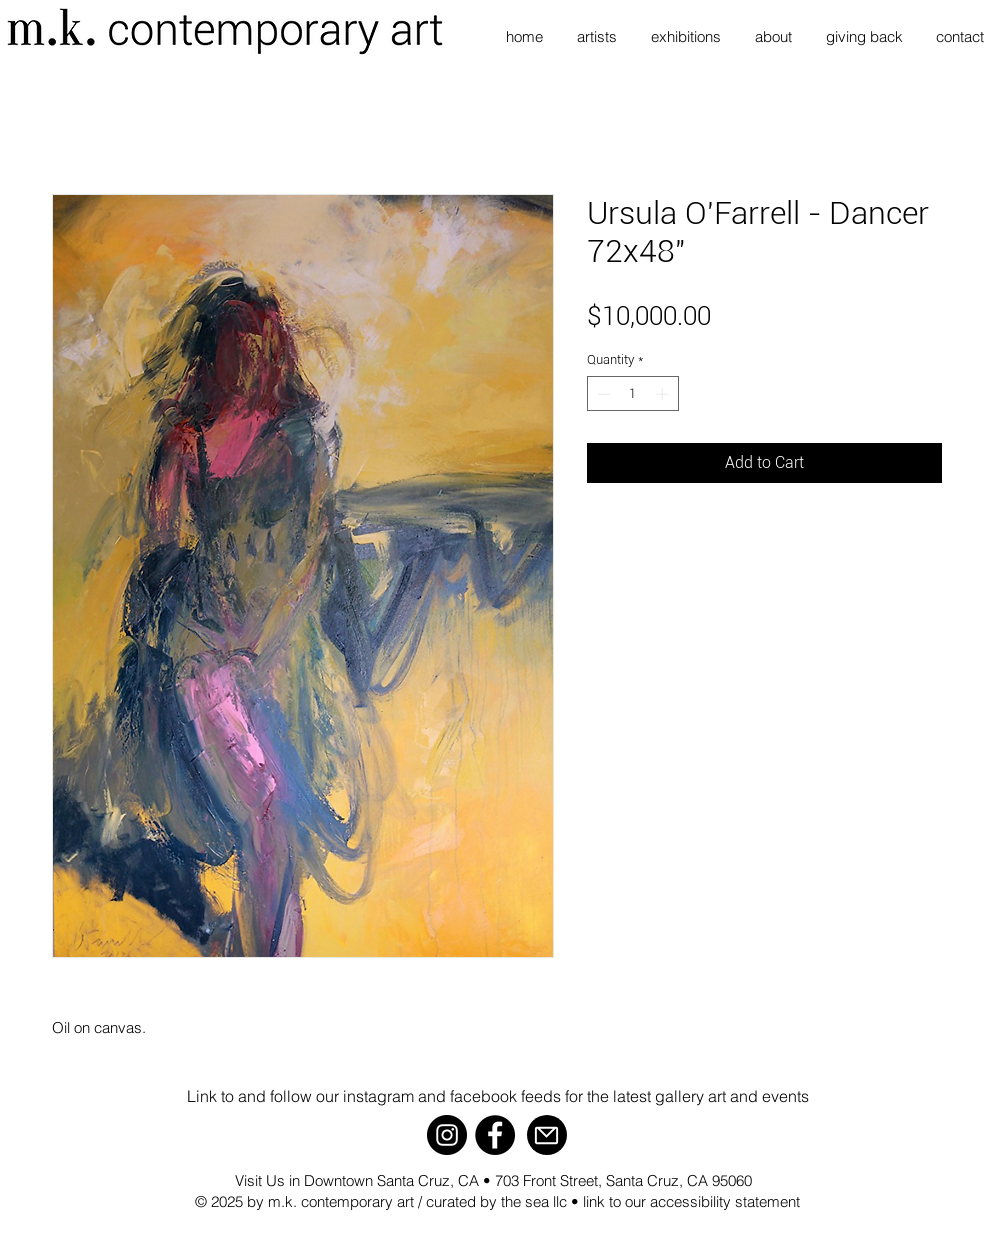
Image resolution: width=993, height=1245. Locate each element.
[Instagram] (447, 1135)
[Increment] (664, 394)
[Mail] (547, 1135)
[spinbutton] (632, 394)
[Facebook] (495, 1135)
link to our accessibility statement (691, 1201)
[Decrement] (602, 394)
